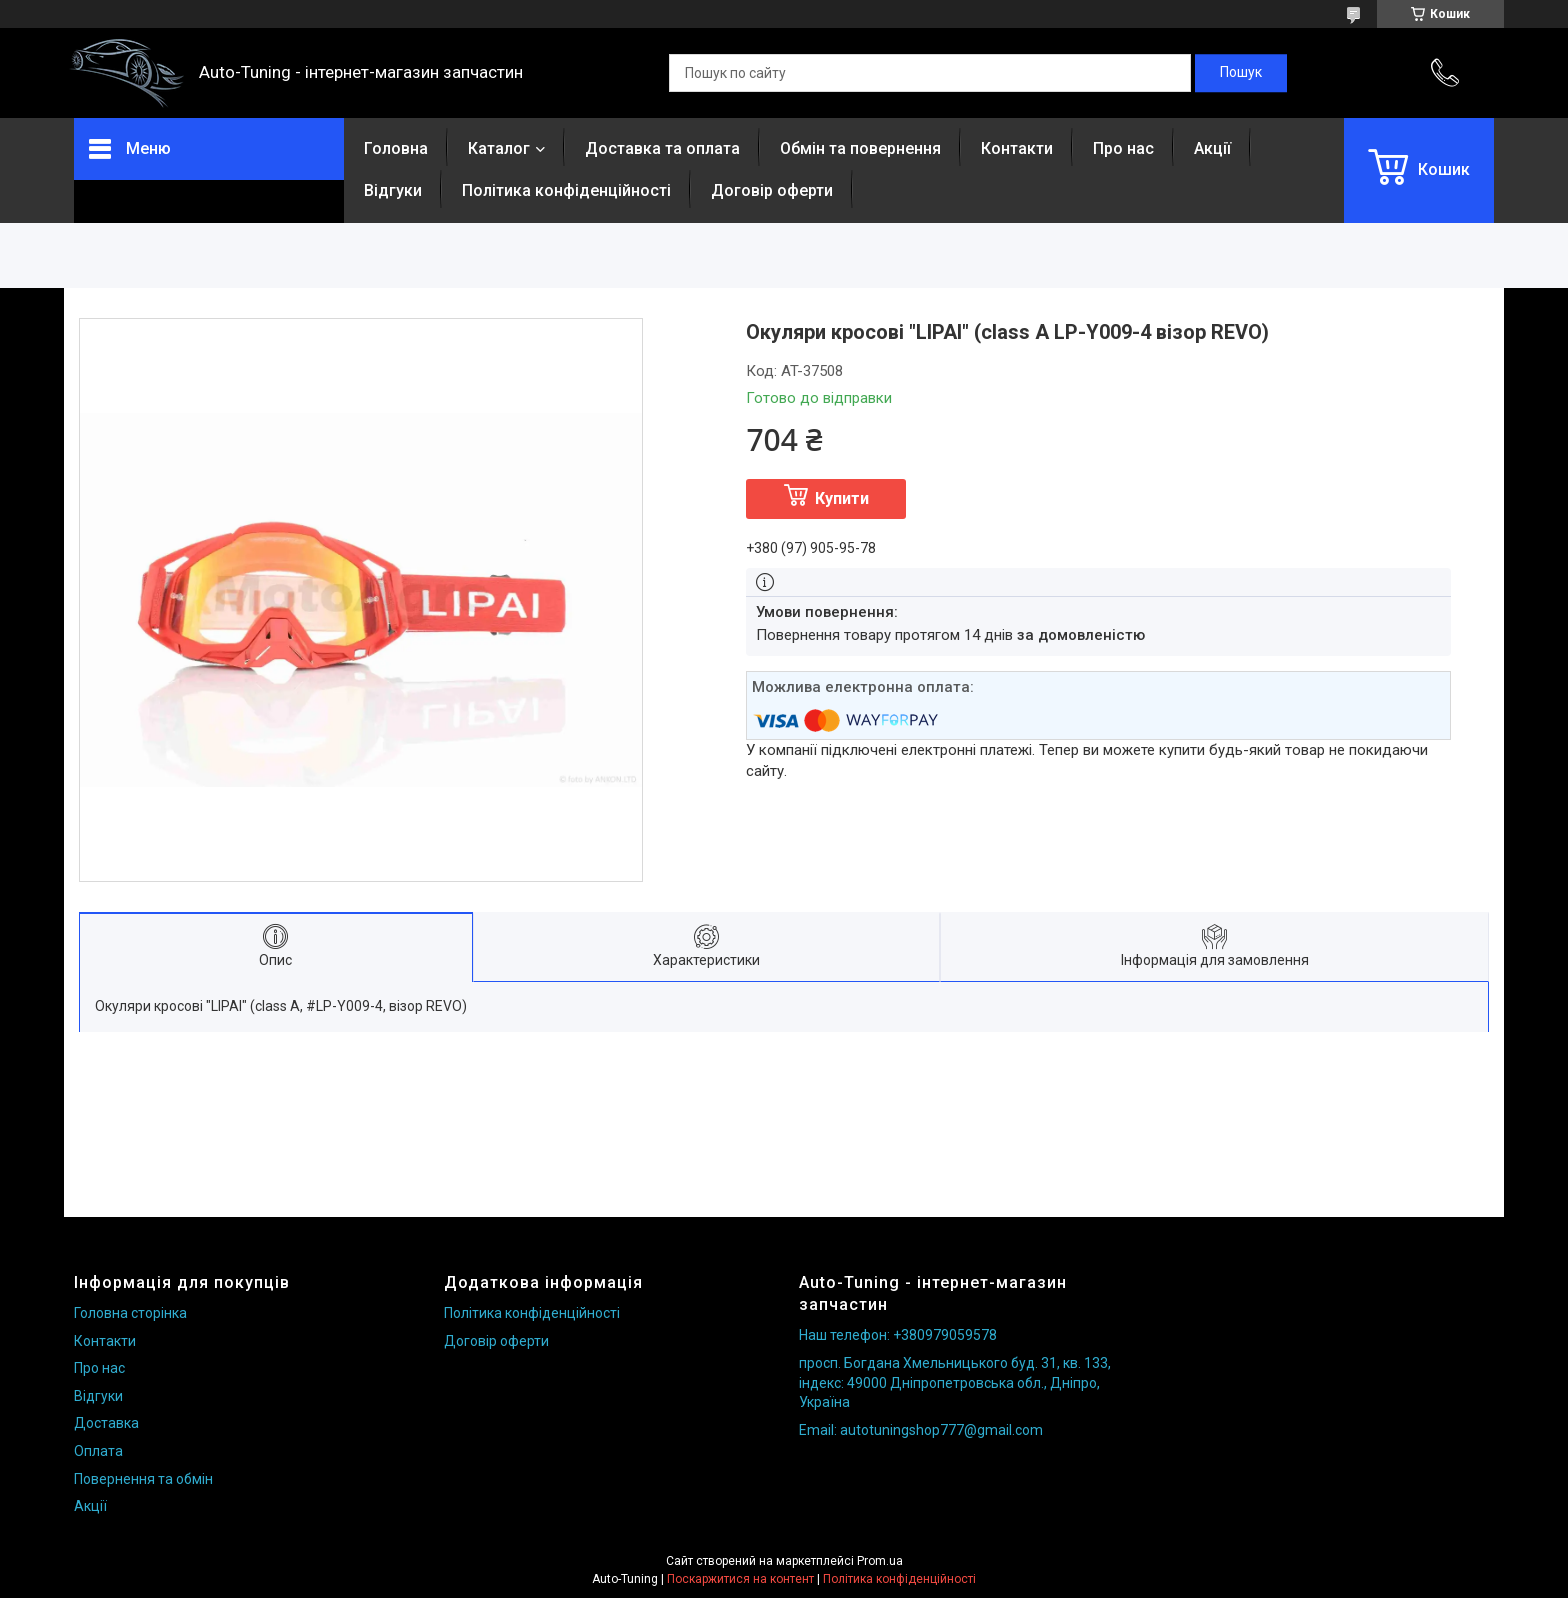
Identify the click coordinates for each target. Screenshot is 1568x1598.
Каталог (499, 148)
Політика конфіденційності (566, 190)
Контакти (1017, 148)
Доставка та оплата (662, 148)
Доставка (106, 1423)
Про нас (1123, 148)
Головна (396, 148)
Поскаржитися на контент (740, 1579)
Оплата (98, 1451)
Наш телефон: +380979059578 (898, 1335)
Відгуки (393, 190)
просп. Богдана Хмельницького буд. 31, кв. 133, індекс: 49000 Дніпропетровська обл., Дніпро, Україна (955, 1382)
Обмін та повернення (860, 148)
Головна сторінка (130, 1313)
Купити (842, 498)
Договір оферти (772, 190)
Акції (1212, 148)
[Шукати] (1241, 73)
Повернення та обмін (143, 1479)
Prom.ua (880, 1561)
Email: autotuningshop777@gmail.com (921, 1430)
